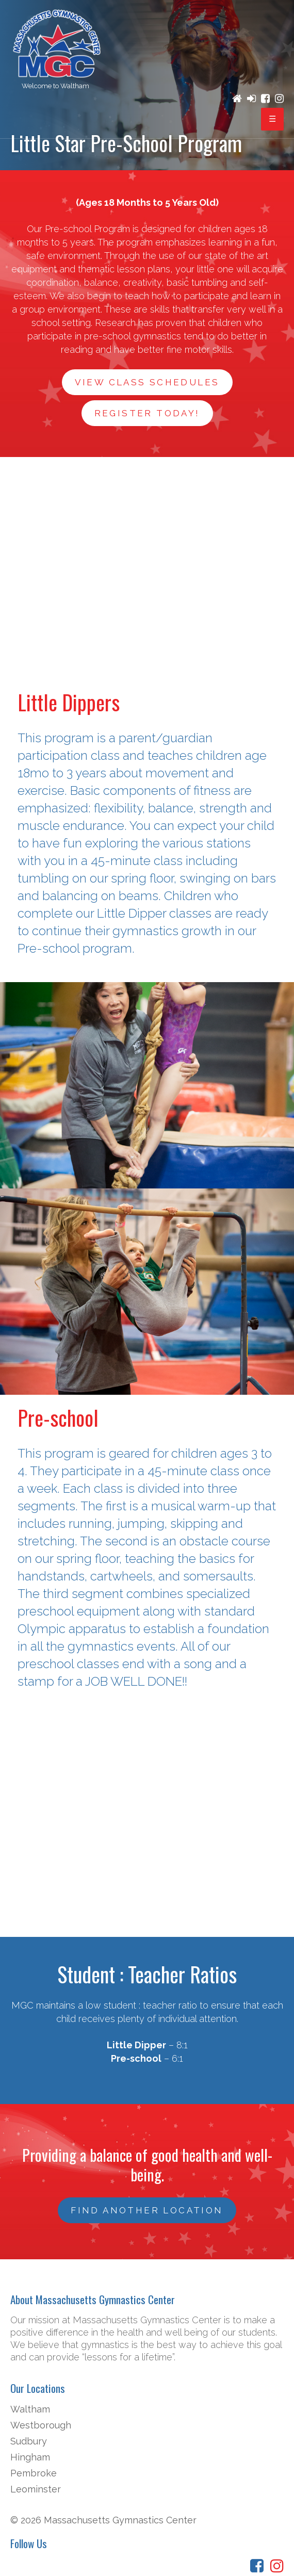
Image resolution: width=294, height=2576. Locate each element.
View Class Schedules (147, 382)
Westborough (40, 2425)
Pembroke (33, 2473)
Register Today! (147, 413)
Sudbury (28, 2441)
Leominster (35, 2489)
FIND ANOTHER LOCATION (147, 2210)
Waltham (30, 2409)
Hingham (30, 2457)
